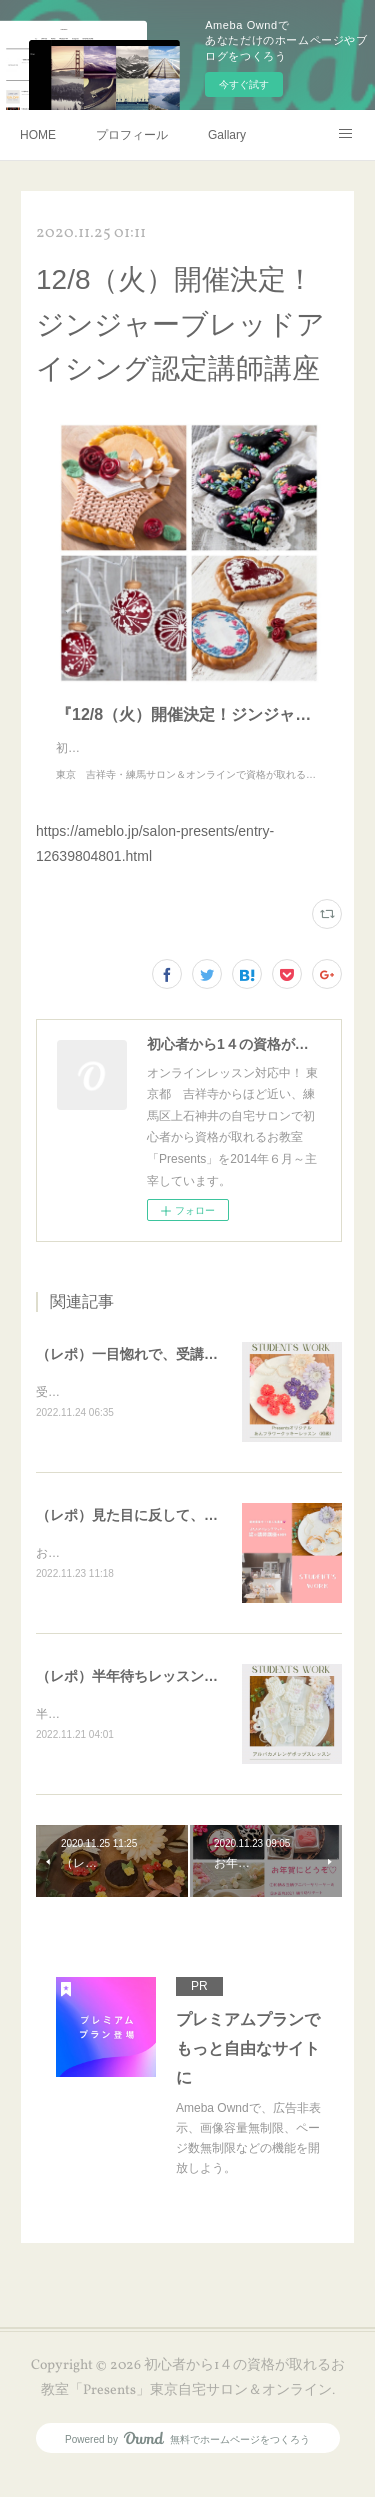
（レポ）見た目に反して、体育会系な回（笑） (183, 1537)
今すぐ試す (244, 84)
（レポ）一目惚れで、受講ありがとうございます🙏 (198, 1374)
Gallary (227, 135)
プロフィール (132, 135)
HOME (38, 135)
